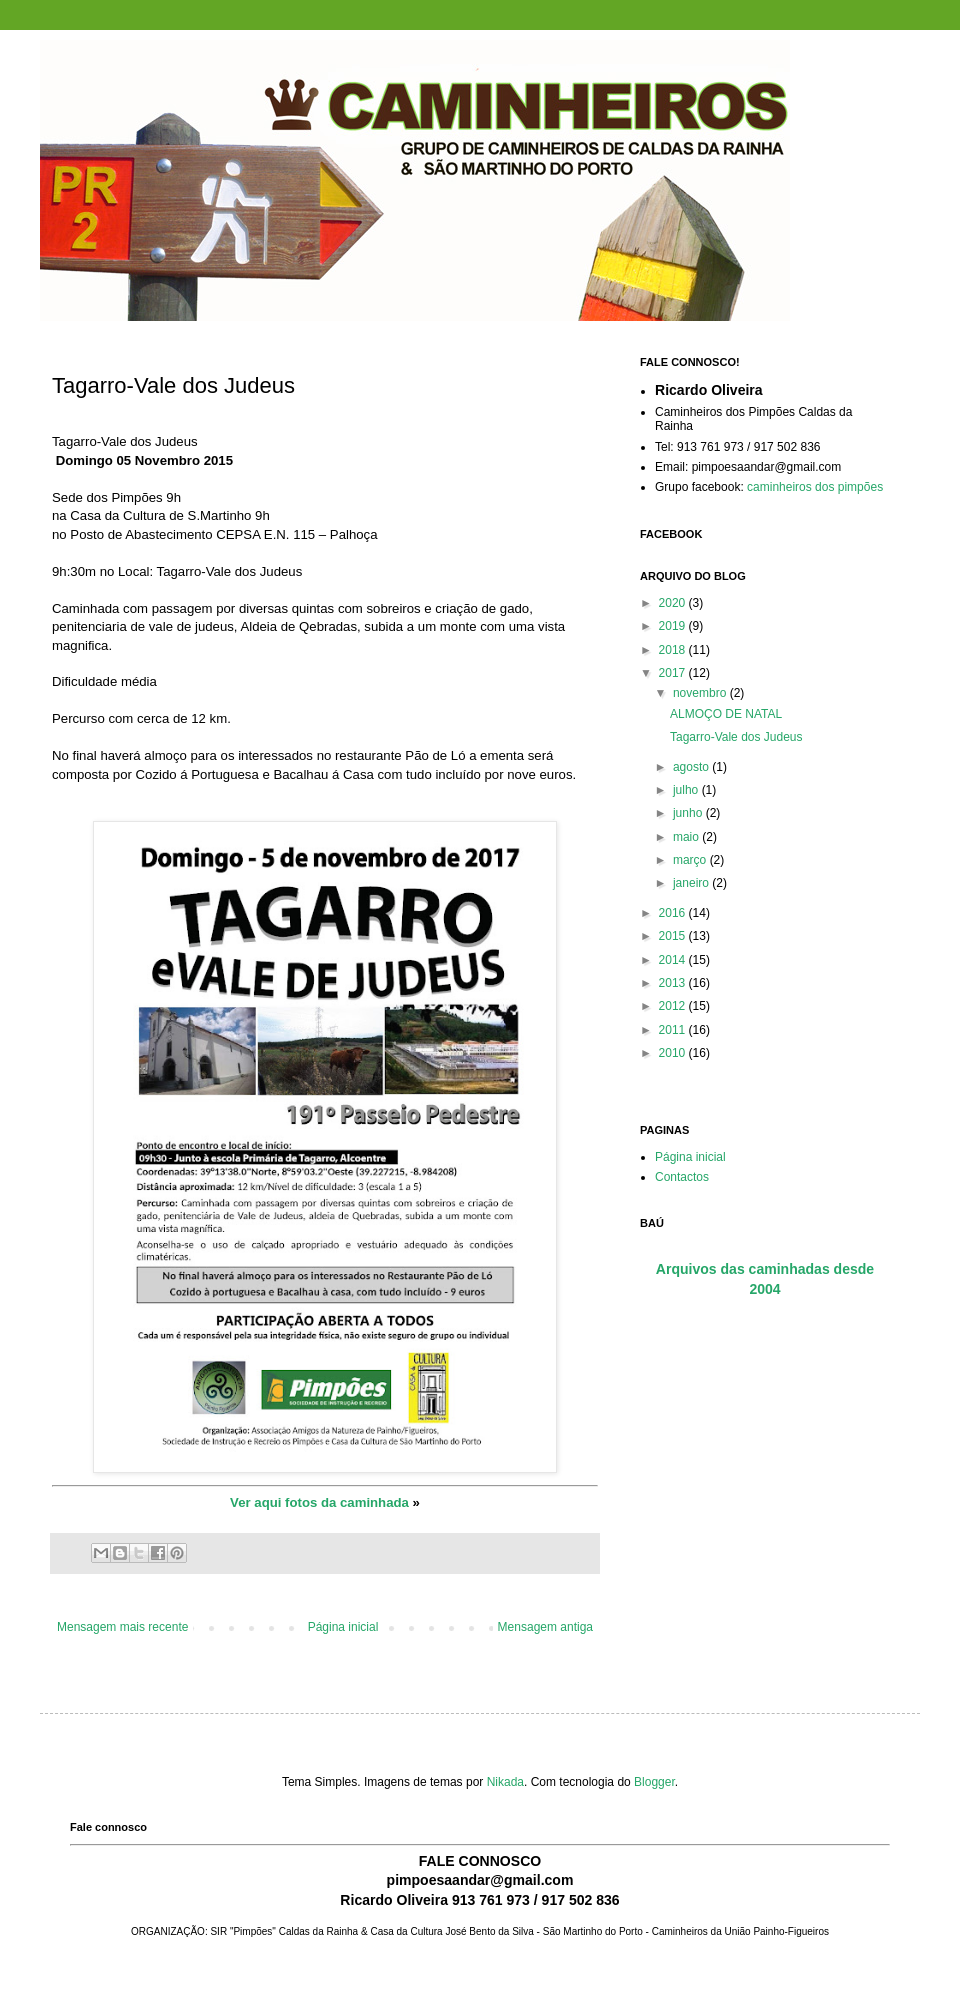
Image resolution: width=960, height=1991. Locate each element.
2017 (674, 673)
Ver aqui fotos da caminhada (319, 1502)
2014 (674, 960)
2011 (674, 1030)
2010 (674, 1053)
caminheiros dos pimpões (815, 487)
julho (687, 790)
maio (687, 837)
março (691, 860)
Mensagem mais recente (122, 1627)
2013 (674, 983)
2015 (674, 936)
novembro (701, 693)
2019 (674, 626)
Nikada (505, 1782)
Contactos (682, 1177)
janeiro (692, 883)
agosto (692, 767)
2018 (674, 650)
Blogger (654, 1782)
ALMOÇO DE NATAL (726, 714)
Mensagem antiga (545, 1627)
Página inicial (343, 1627)
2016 (674, 913)
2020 (674, 603)
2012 (674, 1006)
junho (689, 813)
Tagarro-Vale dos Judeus (736, 737)
